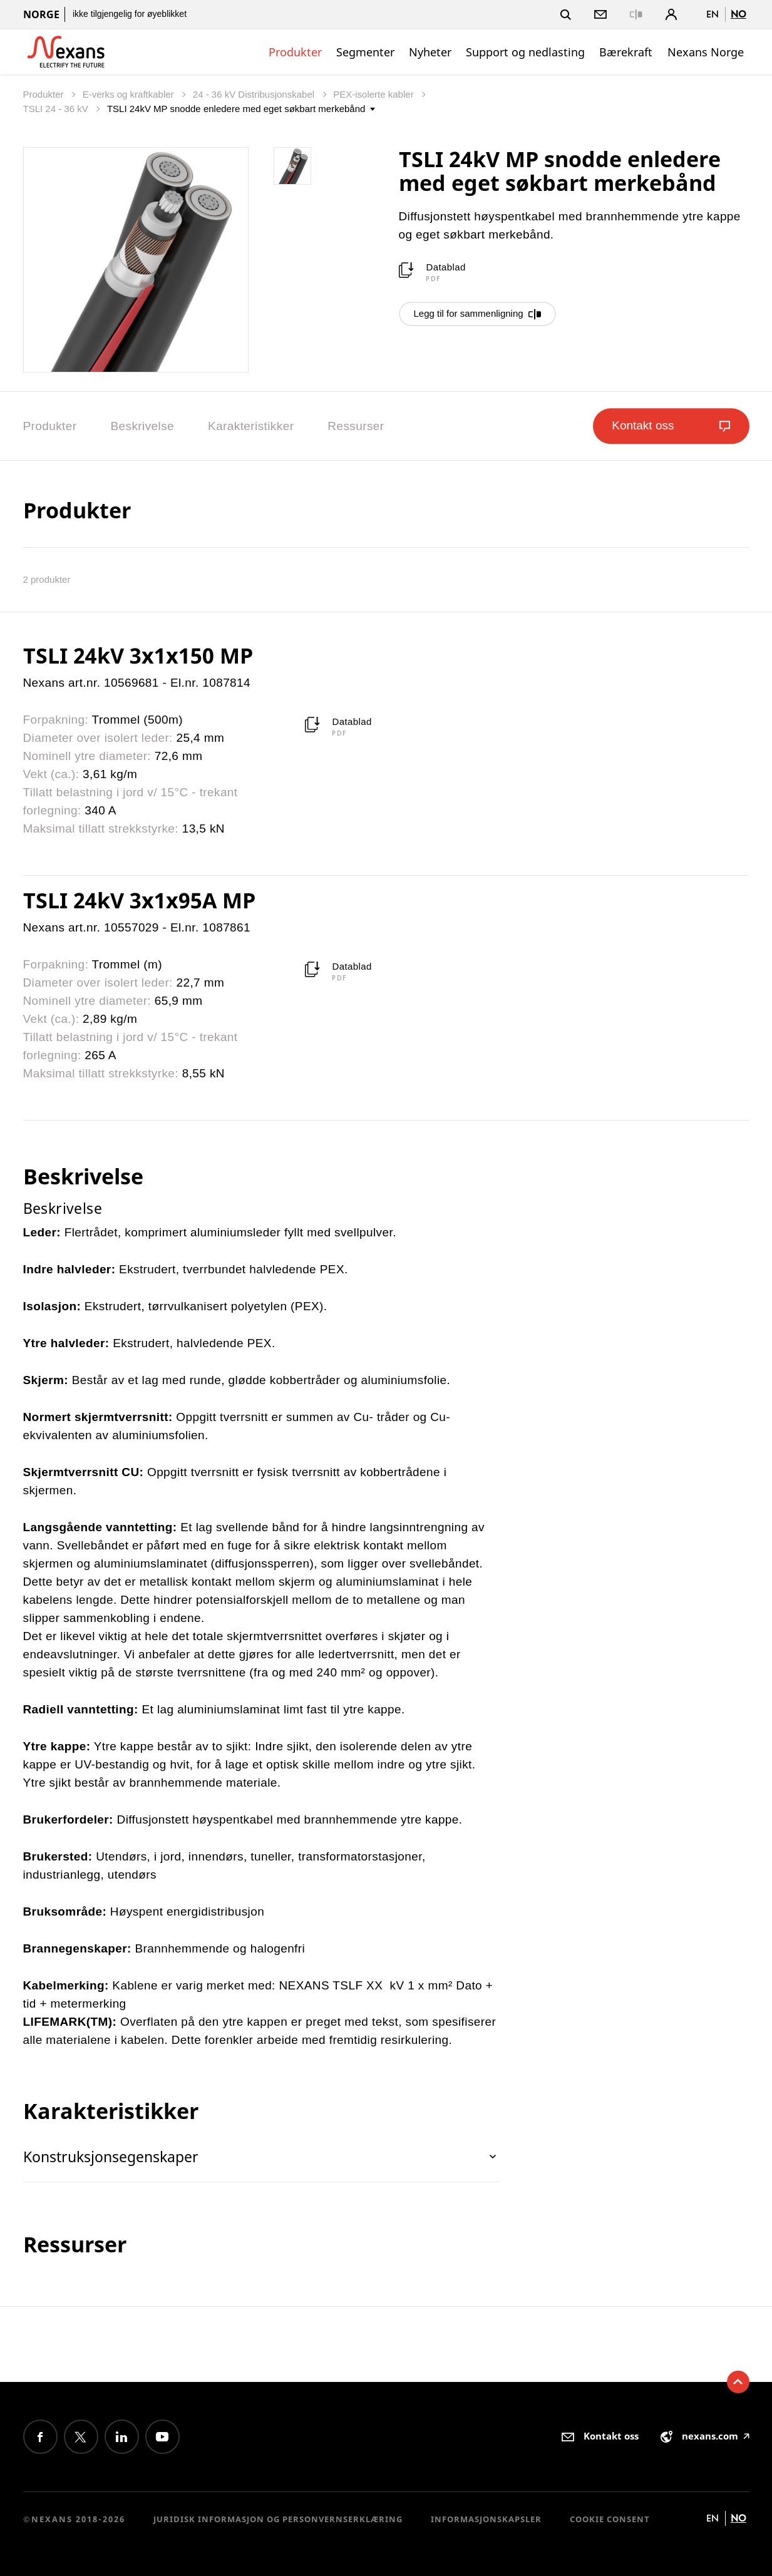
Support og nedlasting (525, 52)
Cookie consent (610, 2519)
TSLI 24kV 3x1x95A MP (139, 900)
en (712, 14)
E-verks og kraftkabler (130, 94)
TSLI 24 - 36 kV (57, 108)
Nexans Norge (705, 52)
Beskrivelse (142, 426)
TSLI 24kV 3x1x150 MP (138, 655)
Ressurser (355, 426)
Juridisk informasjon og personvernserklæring (278, 2519)
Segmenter (365, 52)
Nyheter (430, 52)
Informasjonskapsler (486, 2519)
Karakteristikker (251, 426)
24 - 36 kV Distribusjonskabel (255, 94)
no (738, 14)
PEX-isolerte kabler (374, 94)
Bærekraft (625, 52)
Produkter (295, 52)
